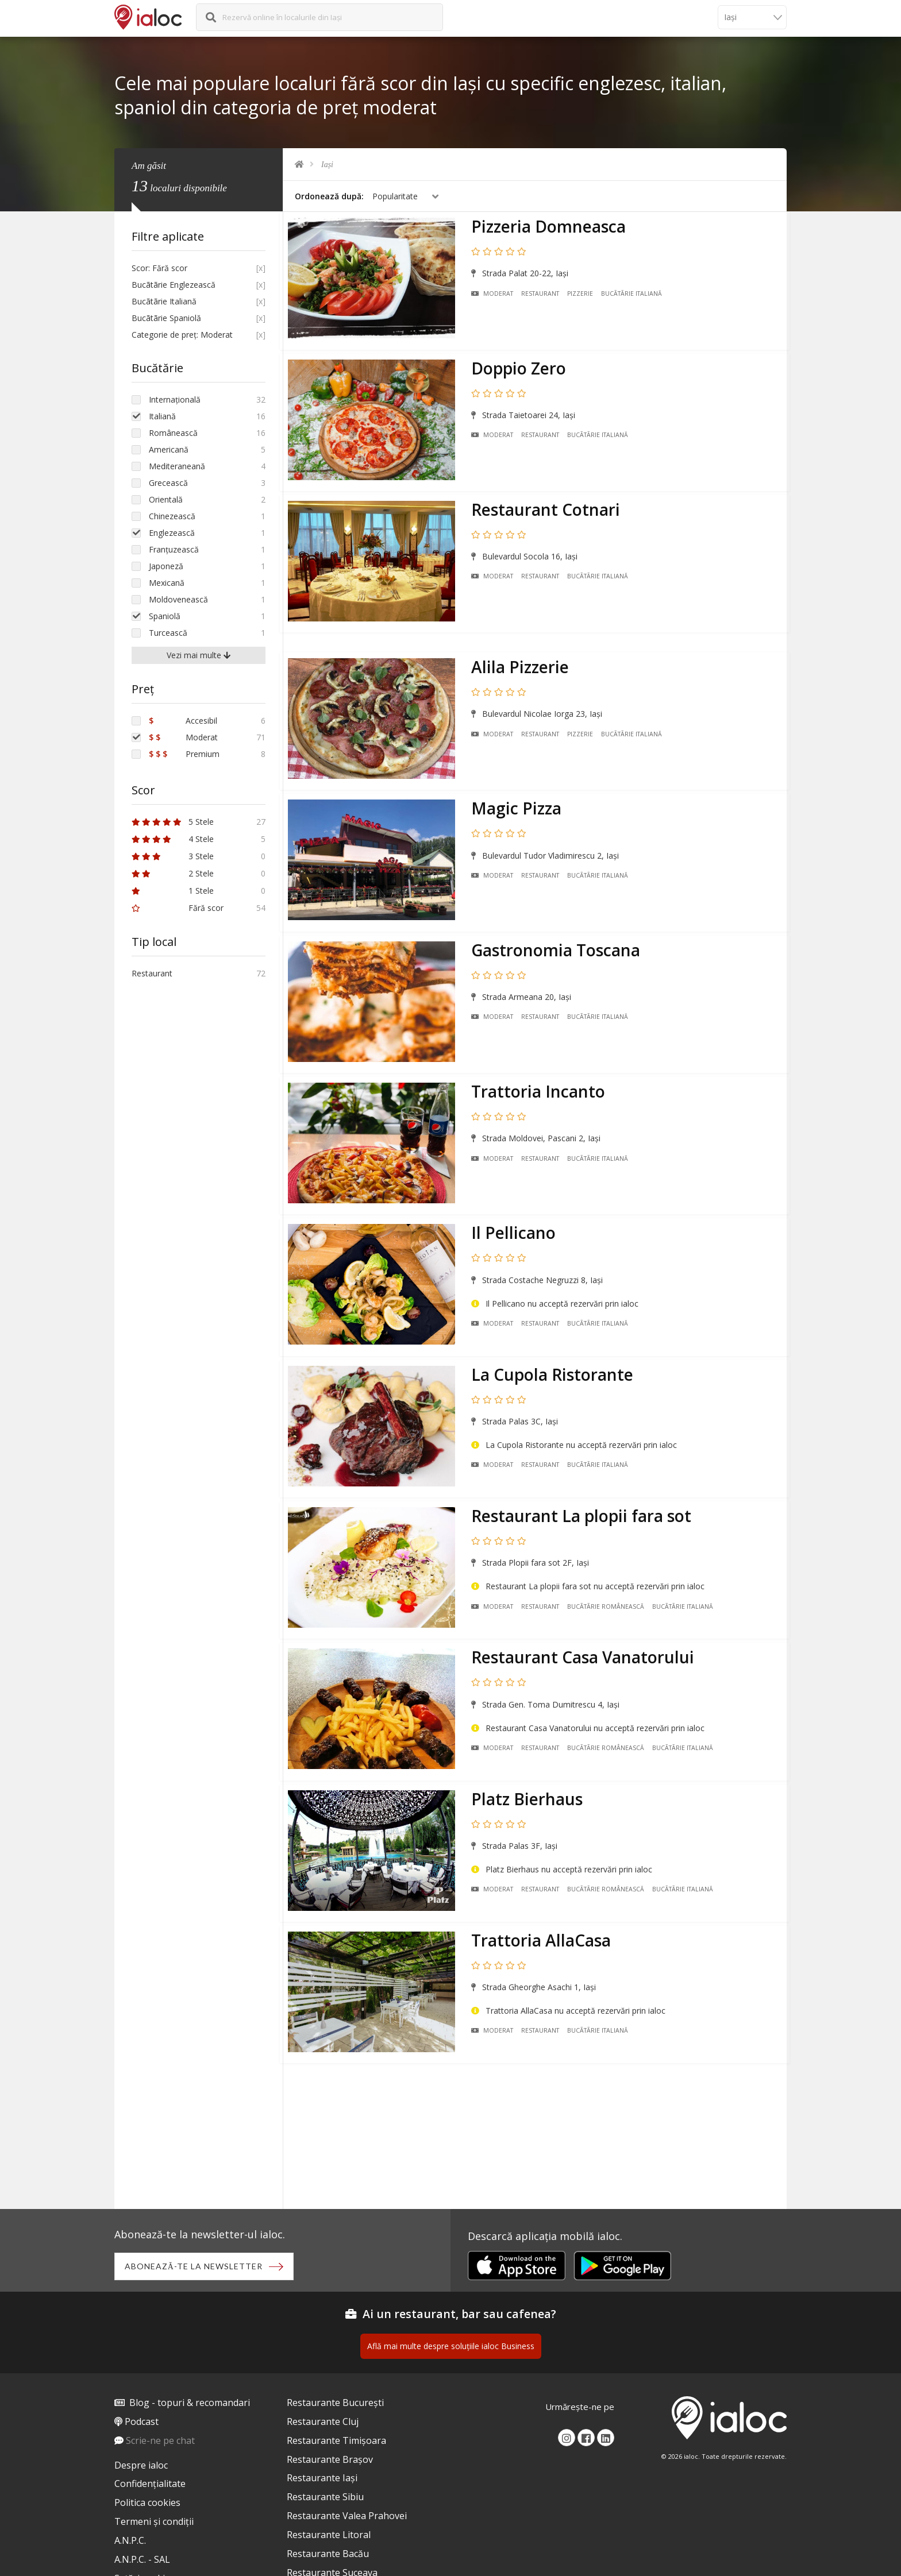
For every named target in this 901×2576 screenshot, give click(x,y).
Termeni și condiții (154, 2523)
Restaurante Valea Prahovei (347, 2517)
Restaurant (544, 296)
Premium (184, 753)
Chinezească (172, 516)
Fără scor (178, 907)
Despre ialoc (141, 2467)
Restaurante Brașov (330, 2461)
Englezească (172, 532)
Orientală (166, 499)
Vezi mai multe (198, 655)
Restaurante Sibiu (325, 2499)
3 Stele (173, 856)
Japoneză (166, 566)
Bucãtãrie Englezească (173, 284)
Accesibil (183, 720)
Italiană (162, 416)
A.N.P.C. (130, 2542)
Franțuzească (174, 549)
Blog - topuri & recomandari (189, 2404)
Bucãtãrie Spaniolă (166, 317)
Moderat (496, 296)
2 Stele (173, 873)
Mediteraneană (177, 466)
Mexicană (166, 582)
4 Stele (173, 838)
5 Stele (173, 821)
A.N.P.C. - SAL (142, 2561)
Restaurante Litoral (329, 2536)
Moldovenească (178, 599)
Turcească (168, 632)
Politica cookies (147, 2504)
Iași (327, 164)
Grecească (168, 482)
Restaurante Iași (322, 2480)
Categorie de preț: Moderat (182, 334)
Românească (173, 432)
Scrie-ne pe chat (160, 2442)
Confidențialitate (150, 2486)
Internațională (175, 399)
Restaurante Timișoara (336, 2442)
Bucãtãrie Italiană (634, 296)
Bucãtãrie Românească (609, 1577)
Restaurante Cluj (323, 2423)
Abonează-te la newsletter (195, 2267)
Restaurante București (335, 2404)
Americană (168, 449)
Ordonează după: (329, 196)
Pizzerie (583, 296)
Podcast (142, 2423)
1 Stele (173, 890)
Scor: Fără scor (159, 267)
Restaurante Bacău (328, 2555)
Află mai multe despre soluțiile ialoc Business (450, 2347)
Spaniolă (164, 616)
